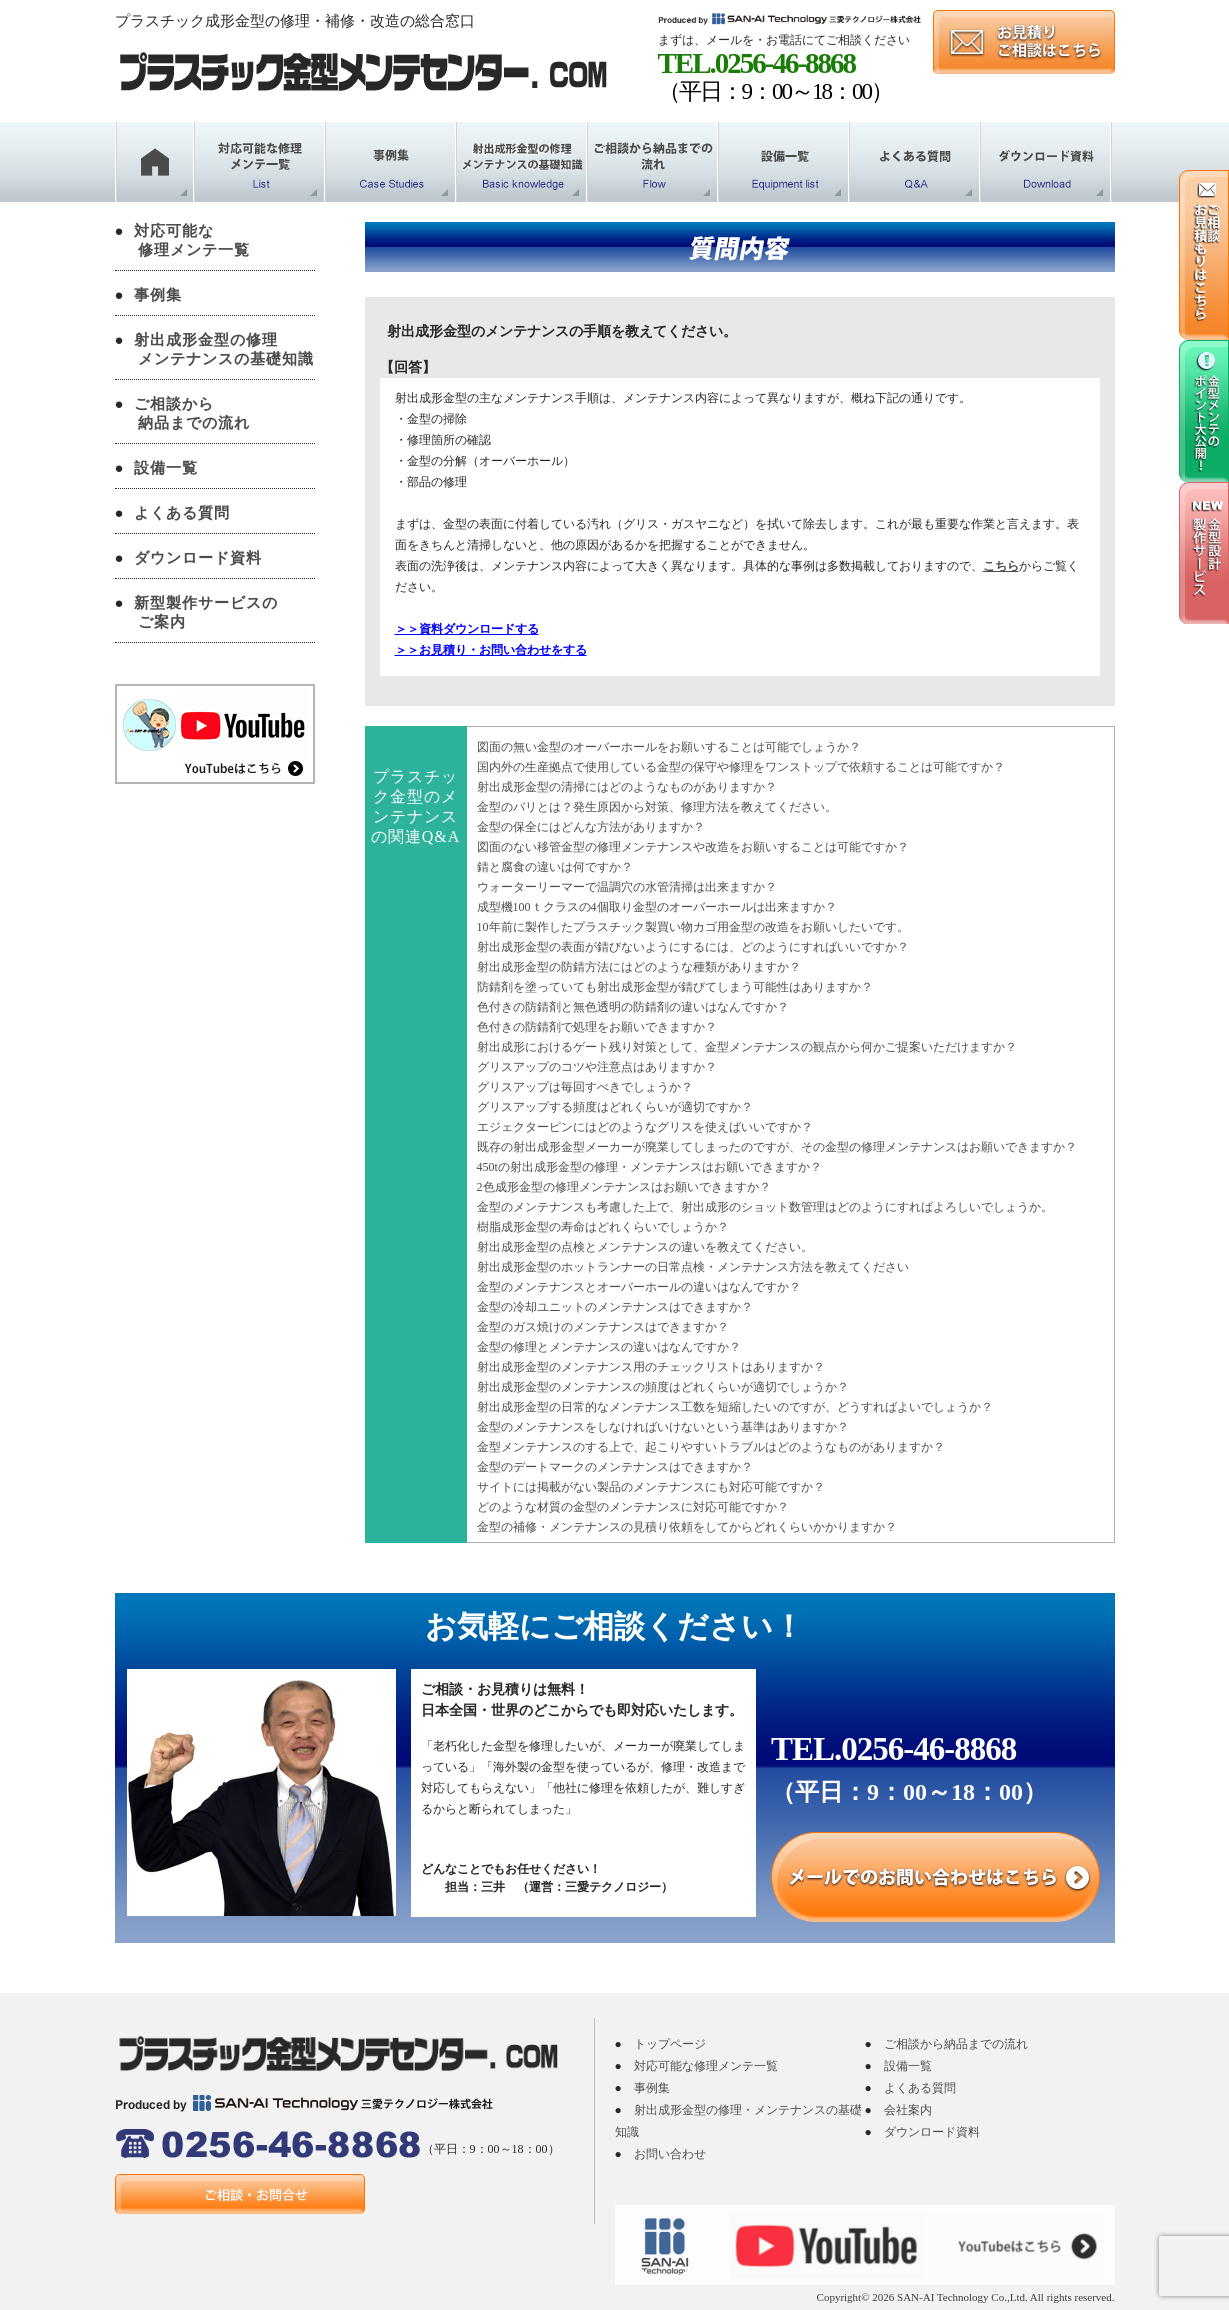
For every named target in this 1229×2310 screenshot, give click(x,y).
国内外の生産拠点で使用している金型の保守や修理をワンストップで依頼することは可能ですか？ (741, 767)
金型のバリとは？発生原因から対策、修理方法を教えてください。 (657, 807)
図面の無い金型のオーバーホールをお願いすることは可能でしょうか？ (669, 747)
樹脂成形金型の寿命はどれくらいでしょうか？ (603, 1227)
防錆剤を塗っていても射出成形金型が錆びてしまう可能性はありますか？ (675, 987)
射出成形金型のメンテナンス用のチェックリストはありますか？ (651, 1367)
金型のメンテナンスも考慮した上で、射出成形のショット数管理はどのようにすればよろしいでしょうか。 (765, 1207)
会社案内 (908, 2110)
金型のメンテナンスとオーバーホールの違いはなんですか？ (639, 1287)
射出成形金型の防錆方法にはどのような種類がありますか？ (639, 967)
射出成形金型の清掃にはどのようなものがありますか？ (627, 787)
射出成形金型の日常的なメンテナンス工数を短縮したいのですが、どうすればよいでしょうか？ (735, 1407)
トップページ (670, 2044)
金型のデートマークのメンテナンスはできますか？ (615, 1467)
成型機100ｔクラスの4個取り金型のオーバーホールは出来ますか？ (657, 907)
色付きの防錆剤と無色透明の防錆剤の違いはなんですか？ (633, 1007)
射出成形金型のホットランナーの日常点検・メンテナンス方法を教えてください (693, 1267)
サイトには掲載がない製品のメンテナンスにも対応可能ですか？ (651, 1487)
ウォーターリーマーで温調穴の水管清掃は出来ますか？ (627, 887)
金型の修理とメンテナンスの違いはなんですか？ (609, 1347)
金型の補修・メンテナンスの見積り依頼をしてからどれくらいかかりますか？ (687, 1527)
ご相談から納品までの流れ (956, 2044)
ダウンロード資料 (198, 558)
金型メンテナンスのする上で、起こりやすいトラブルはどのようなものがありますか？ (711, 1447)
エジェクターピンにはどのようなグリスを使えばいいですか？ (645, 1127)
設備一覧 (166, 468)
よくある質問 (182, 513)
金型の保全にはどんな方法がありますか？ (591, 827)
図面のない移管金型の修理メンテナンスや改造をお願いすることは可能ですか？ (693, 847)
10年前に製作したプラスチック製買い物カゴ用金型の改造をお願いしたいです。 (693, 927)
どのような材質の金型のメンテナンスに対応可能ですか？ (633, 1507)
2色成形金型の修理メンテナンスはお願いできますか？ (624, 1187)
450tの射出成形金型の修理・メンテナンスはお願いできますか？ (649, 1167)
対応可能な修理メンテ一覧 (706, 2066)
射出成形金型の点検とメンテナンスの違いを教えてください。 (645, 1247)
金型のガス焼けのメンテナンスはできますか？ (603, 1327)
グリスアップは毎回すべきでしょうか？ (585, 1087)
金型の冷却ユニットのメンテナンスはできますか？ (615, 1307)
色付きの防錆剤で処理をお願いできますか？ (597, 1027)
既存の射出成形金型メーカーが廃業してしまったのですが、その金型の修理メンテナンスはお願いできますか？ (777, 1147)
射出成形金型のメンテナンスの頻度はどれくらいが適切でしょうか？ (663, 1387)
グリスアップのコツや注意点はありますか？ (597, 1067)
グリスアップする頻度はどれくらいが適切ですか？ (615, 1107)
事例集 (158, 295)
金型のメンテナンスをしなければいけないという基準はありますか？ (663, 1427)
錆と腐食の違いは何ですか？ (555, 867)
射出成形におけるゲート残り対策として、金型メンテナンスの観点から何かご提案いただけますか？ (747, 1047)
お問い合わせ (670, 2154)
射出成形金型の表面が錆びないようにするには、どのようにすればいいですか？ (693, 947)
